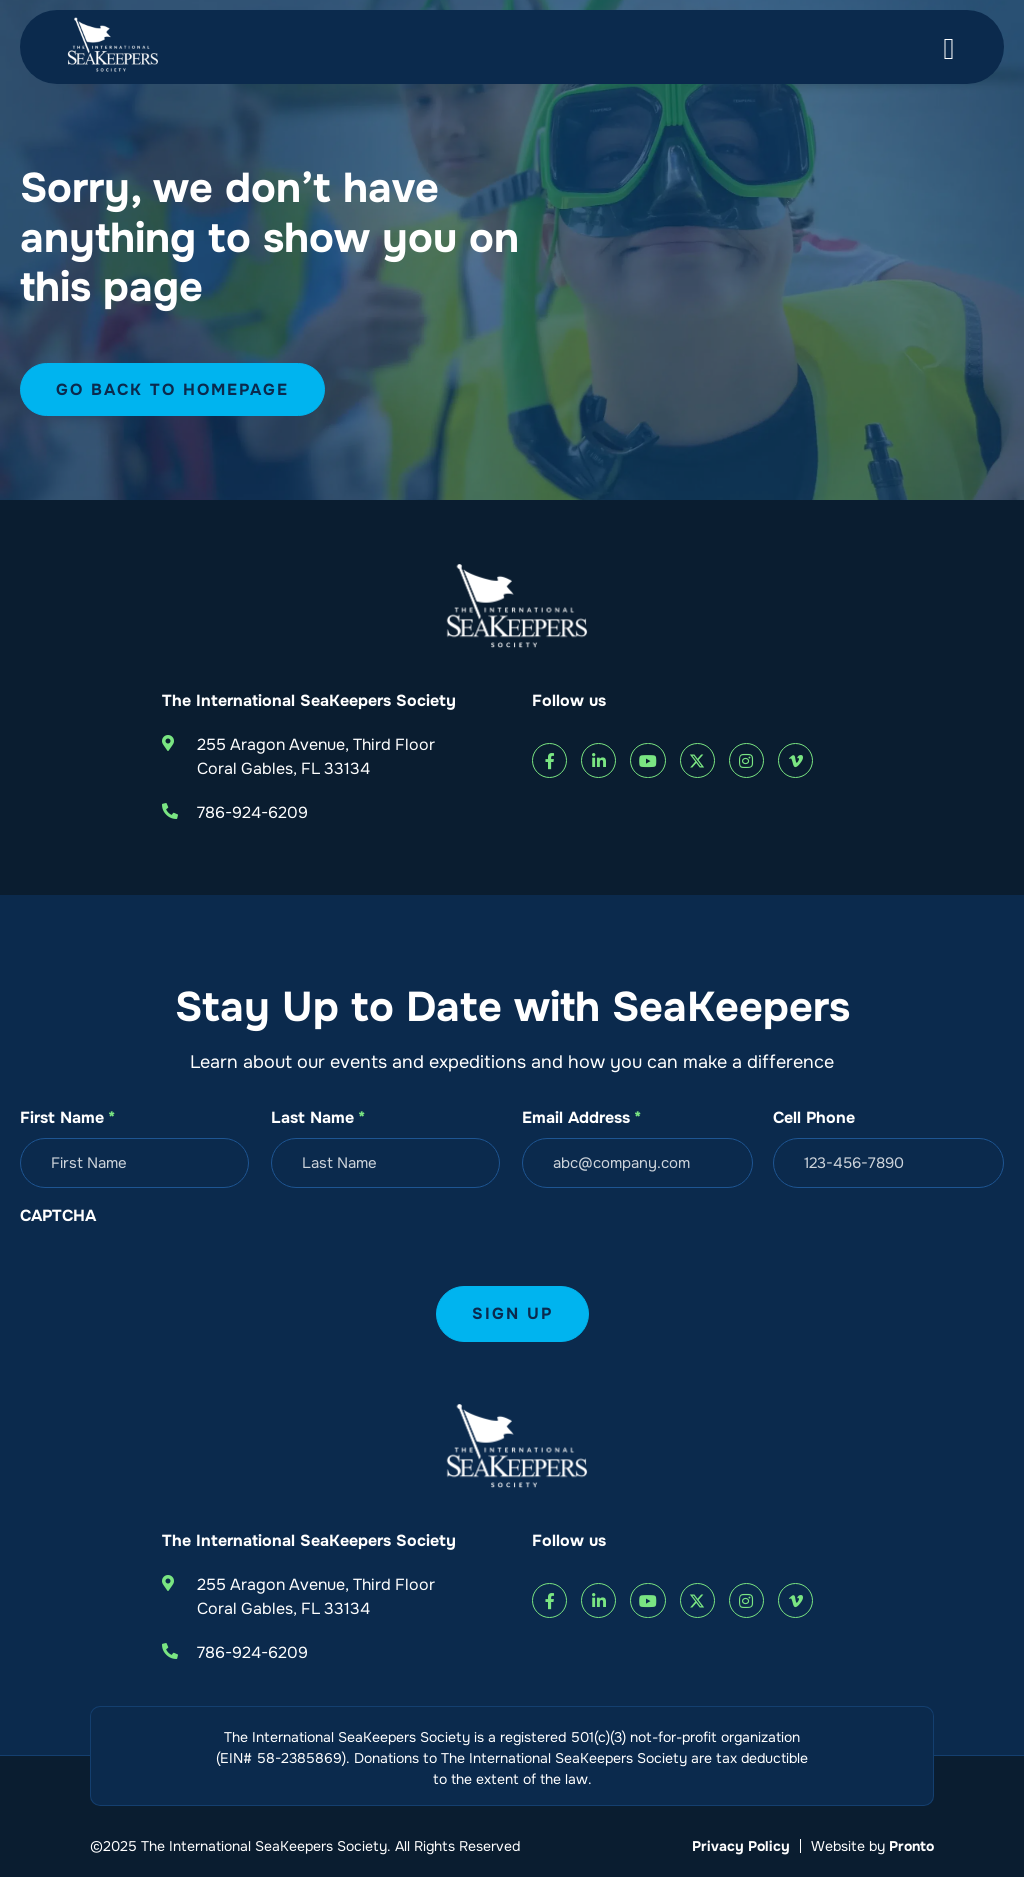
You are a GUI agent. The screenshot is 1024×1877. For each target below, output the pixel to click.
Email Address (581, 1118)
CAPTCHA (58, 1215)
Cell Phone (814, 1117)
